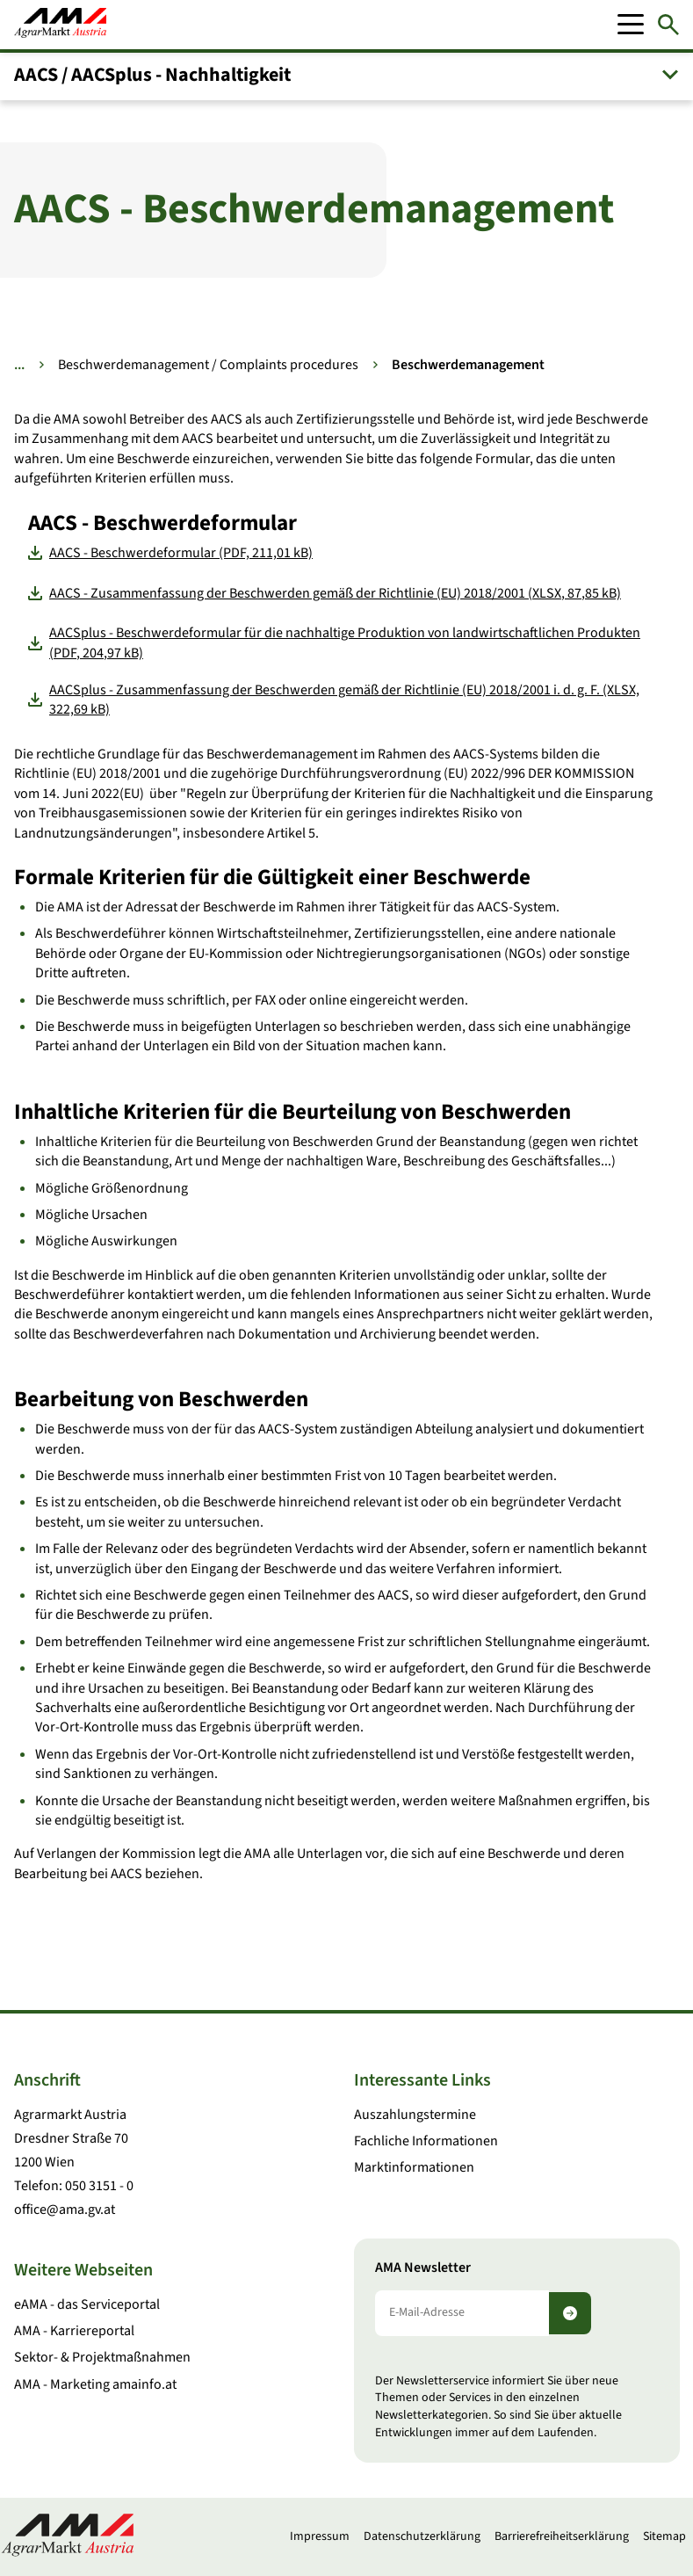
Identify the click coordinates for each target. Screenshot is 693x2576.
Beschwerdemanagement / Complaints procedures (208, 364)
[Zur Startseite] (60, 24)
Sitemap (664, 2536)
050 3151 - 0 (99, 2185)
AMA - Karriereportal (74, 2330)
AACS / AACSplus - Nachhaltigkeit (152, 74)
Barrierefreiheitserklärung (561, 2536)
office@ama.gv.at (64, 2209)
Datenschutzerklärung (422, 2536)
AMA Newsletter (423, 2268)
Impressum (320, 2536)
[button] (346, 74)
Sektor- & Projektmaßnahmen (102, 2357)
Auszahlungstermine (415, 2114)
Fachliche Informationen (426, 2141)
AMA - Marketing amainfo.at (95, 2384)
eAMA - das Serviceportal (87, 2304)
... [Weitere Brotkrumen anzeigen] (19, 365)
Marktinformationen (414, 2167)
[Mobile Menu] (630, 24)
